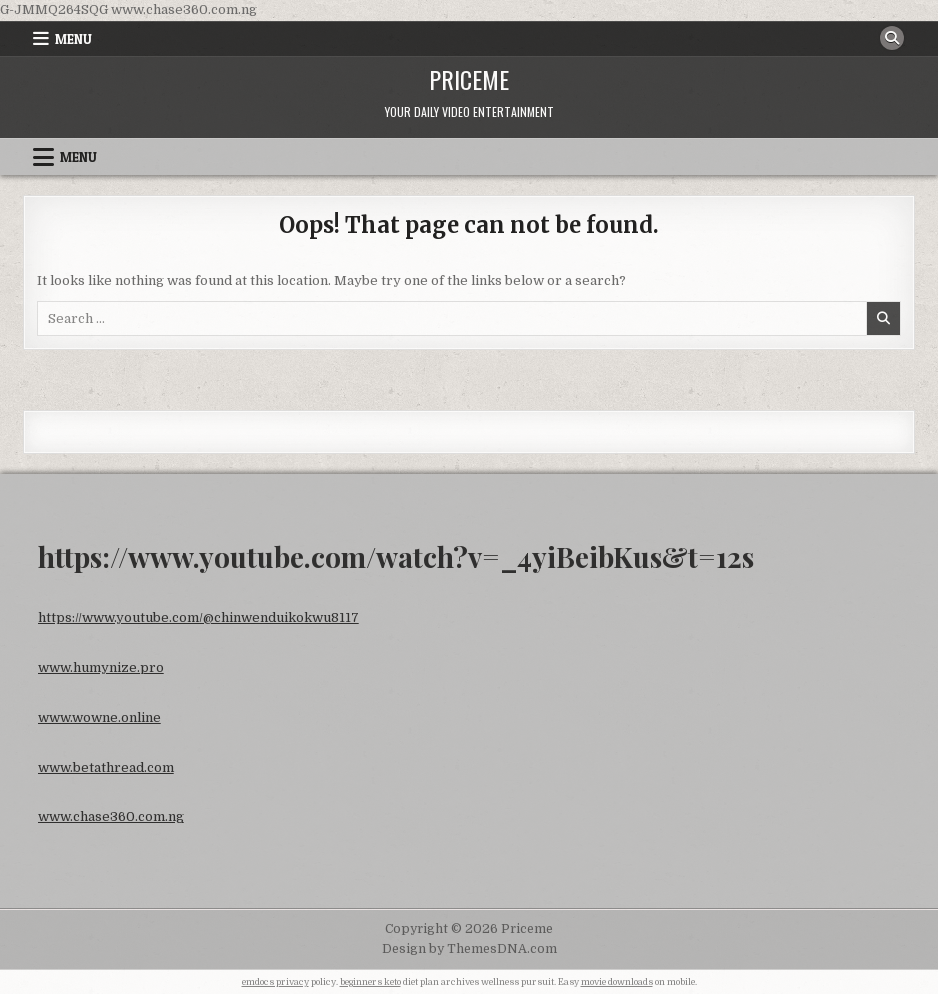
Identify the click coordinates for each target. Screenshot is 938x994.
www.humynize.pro (101, 667)
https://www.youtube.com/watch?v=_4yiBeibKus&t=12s (396, 556)
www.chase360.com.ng (111, 816)
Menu (73, 39)
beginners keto (370, 982)
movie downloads (617, 982)
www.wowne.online (99, 717)
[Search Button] (892, 38)
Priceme (469, 79)
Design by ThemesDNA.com (469, 949)
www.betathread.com (106, 767)
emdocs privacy (275, 982)
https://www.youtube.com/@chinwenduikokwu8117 (198, 617)
